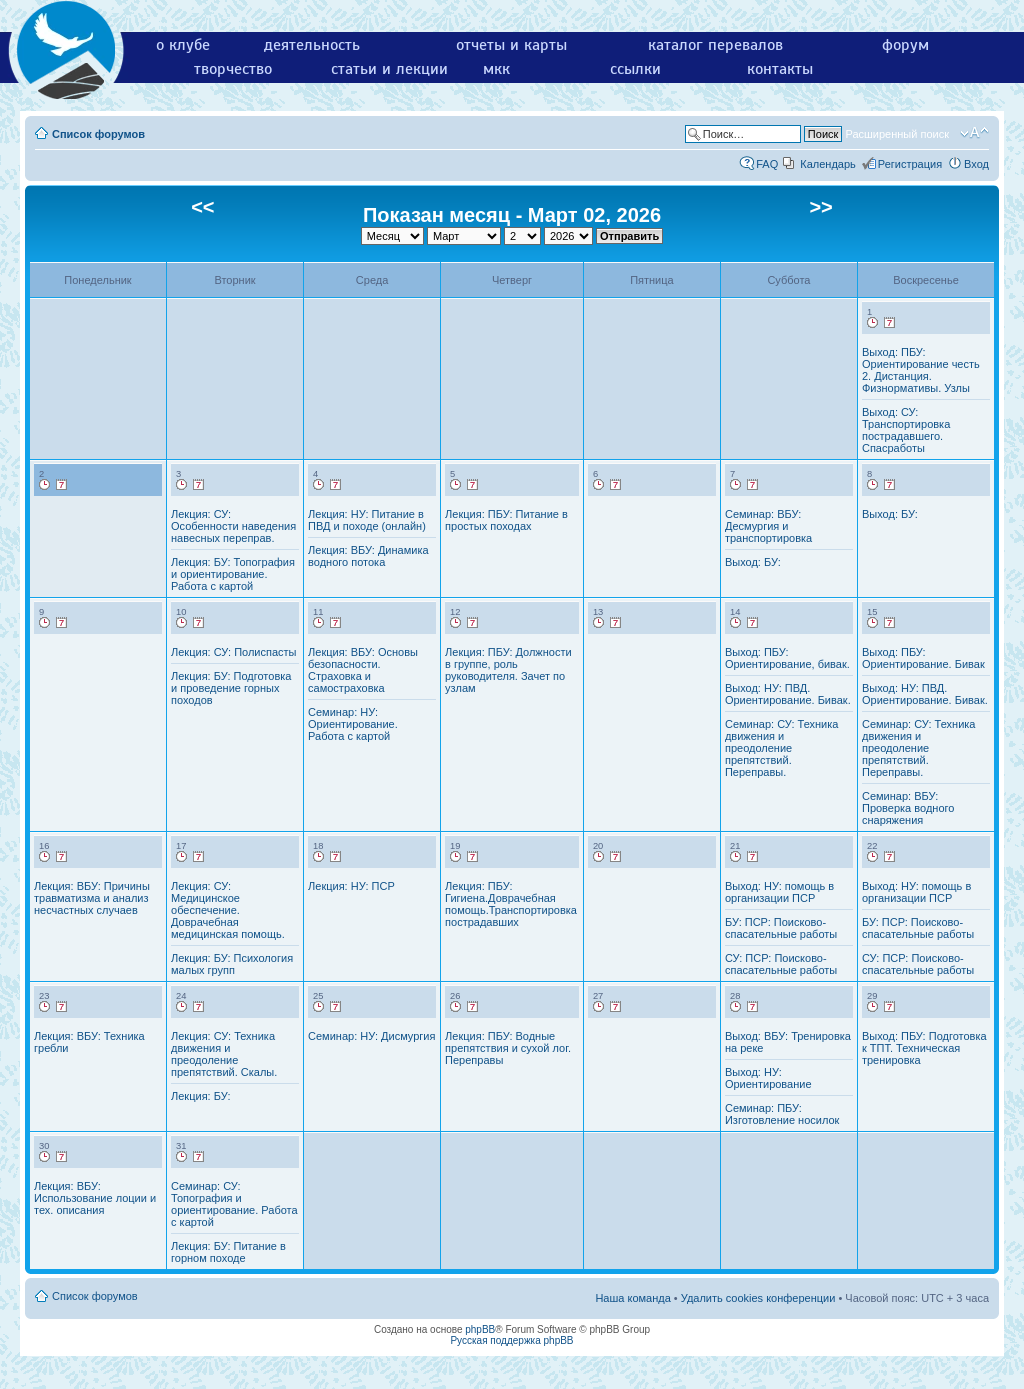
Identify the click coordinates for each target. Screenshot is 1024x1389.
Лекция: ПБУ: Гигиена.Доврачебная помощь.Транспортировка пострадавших (511, 904)
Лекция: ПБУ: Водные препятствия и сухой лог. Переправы (508, 1048)
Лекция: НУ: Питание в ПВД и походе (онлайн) (367, 520)
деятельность (312, 45)
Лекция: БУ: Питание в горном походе (228, 1252)
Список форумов (98, 134)
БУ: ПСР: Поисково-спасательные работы (781, 928)
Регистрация (910, 164)
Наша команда (632, 1298)
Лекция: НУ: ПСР (351, 886)
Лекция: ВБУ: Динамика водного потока (368, 556)
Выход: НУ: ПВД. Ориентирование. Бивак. (788, 694)
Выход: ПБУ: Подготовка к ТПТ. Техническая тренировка (924, 1048)
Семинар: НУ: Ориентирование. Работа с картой (353, 724)
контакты (780, 69)
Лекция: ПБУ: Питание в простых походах (506, 520)
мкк (496, 69)
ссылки (635, 69)
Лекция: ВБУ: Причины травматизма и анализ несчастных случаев (92, 898)
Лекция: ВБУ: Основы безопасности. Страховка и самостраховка (363, 670)
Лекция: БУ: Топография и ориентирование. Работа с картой (233, 574)
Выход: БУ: (753, 562)
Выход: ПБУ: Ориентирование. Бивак (923, 658)
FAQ (767, 164)
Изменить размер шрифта (974, 133)
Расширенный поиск (897, 134)
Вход (976, 164)
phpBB (480, 1329)
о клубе (183, 45)
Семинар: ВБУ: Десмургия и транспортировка (768, 526)
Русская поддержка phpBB (511, 1340)
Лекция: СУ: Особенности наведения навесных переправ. (233, 526)
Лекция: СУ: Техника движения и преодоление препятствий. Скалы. (224, 1054)
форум (905, 45)
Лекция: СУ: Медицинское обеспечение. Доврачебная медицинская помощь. (228, 910)
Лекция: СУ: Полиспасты (233, 652)
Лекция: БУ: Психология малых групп (232, 964)
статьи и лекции (389, 69)
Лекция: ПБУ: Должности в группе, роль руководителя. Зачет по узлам (508, 670)
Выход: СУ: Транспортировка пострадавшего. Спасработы (906, 430)
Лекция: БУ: (200, 1096)
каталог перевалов (715, 45)
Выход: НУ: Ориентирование (768, 1078)
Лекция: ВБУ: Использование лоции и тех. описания (95, 1198)
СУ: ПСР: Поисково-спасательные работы (781, 964)
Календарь (828, 164)
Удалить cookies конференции (758, 1298)
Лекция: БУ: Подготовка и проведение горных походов (231, 688)
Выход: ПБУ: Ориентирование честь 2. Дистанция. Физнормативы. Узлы (921, 370)
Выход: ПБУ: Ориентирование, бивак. (787, 658)
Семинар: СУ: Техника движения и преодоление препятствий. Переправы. (782, 748)
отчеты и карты (511, 45)
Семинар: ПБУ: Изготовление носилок (782, 1114)
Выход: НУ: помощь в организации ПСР (779, 892)
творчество (233, 69)
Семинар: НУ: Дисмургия (371, 1036)
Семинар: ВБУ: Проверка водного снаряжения (908, 808)
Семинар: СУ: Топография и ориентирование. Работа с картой (234, 1204)
